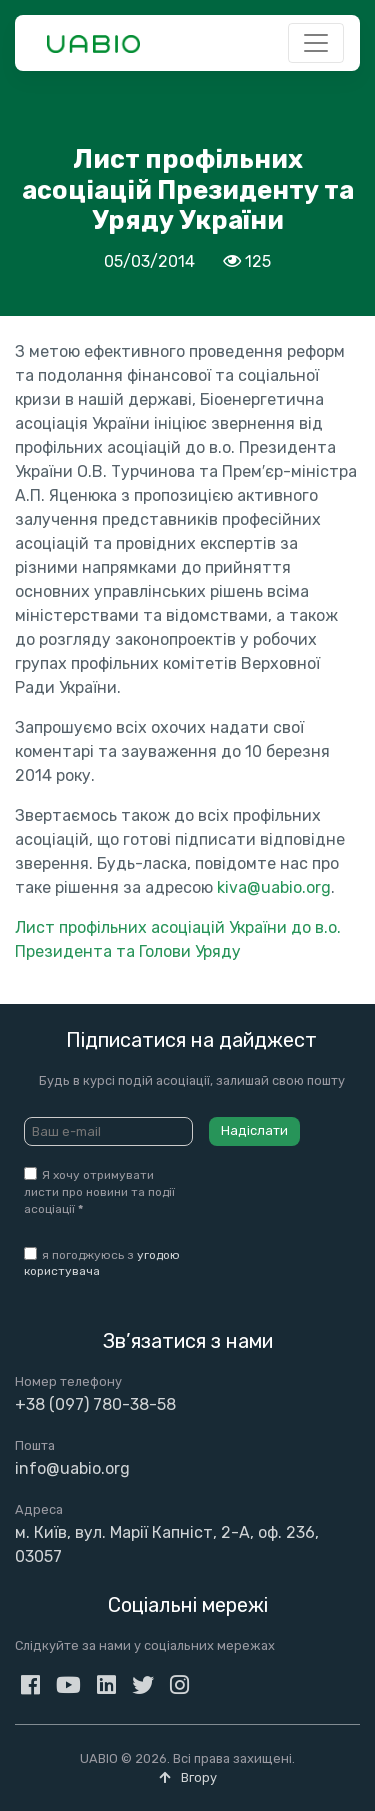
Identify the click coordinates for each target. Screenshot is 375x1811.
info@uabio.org (72, 1468)
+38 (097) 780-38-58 (95, 1404)
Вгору (188, 1777)
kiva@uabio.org (274, 887)
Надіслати (254, 1130)
